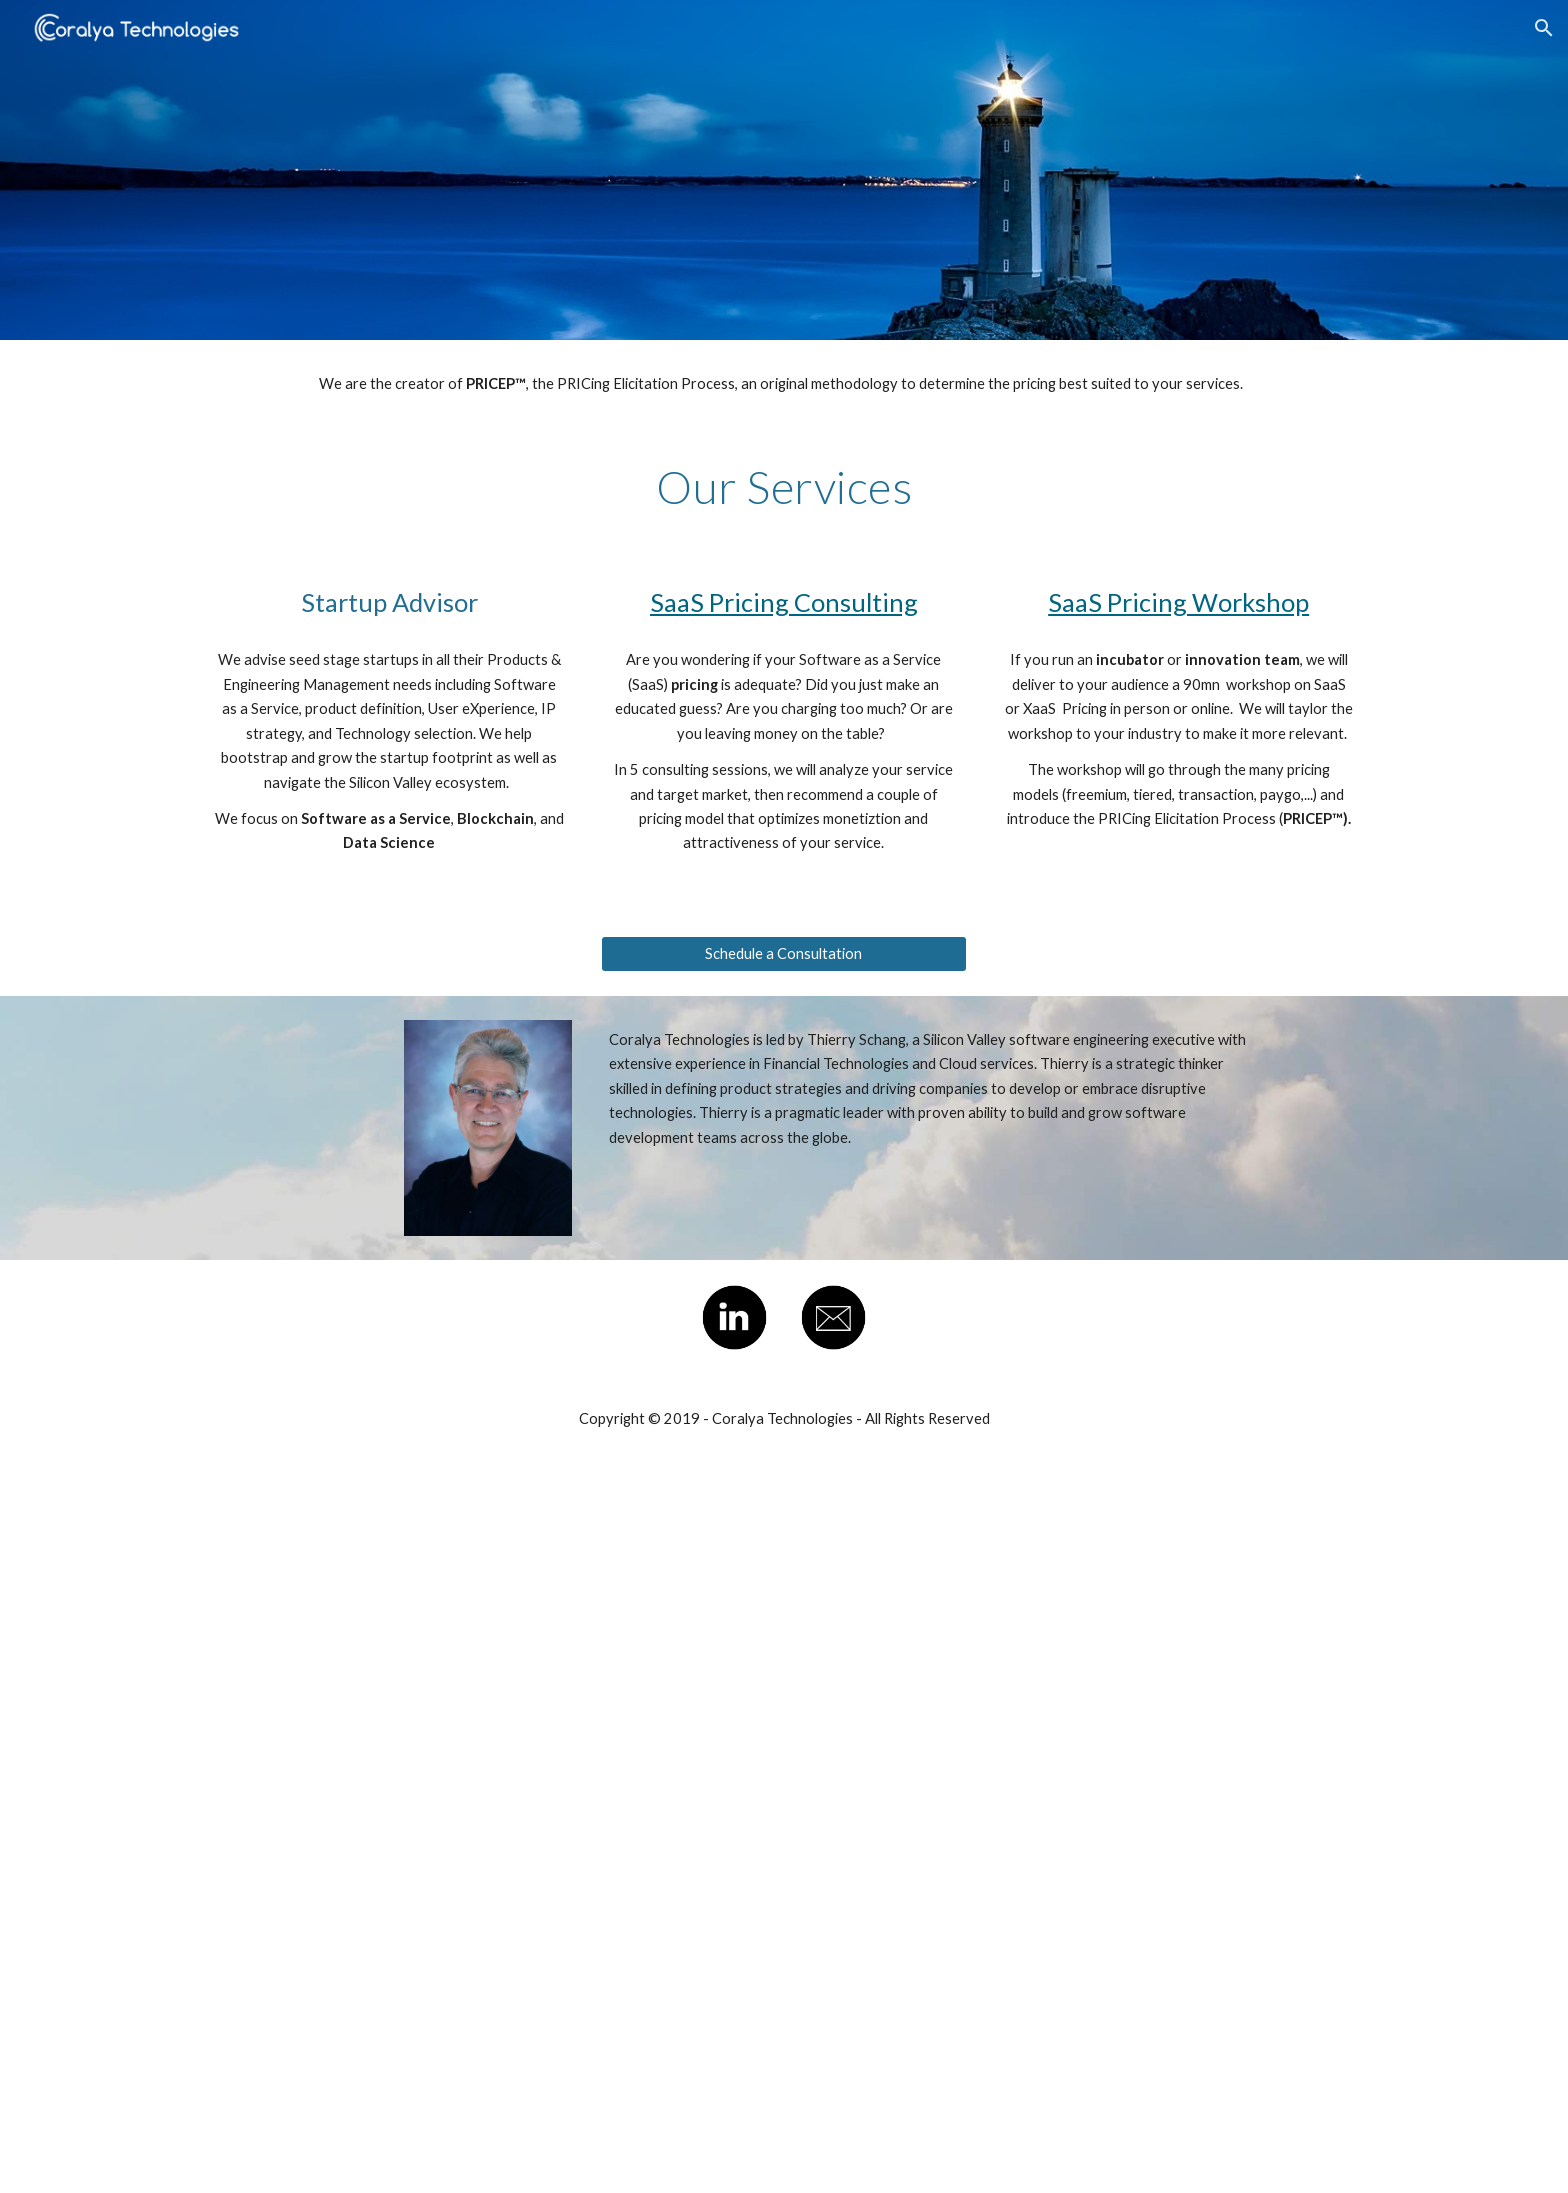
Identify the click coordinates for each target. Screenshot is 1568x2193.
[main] (784, 384)
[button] (1544, 28)
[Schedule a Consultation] (783, 954)
